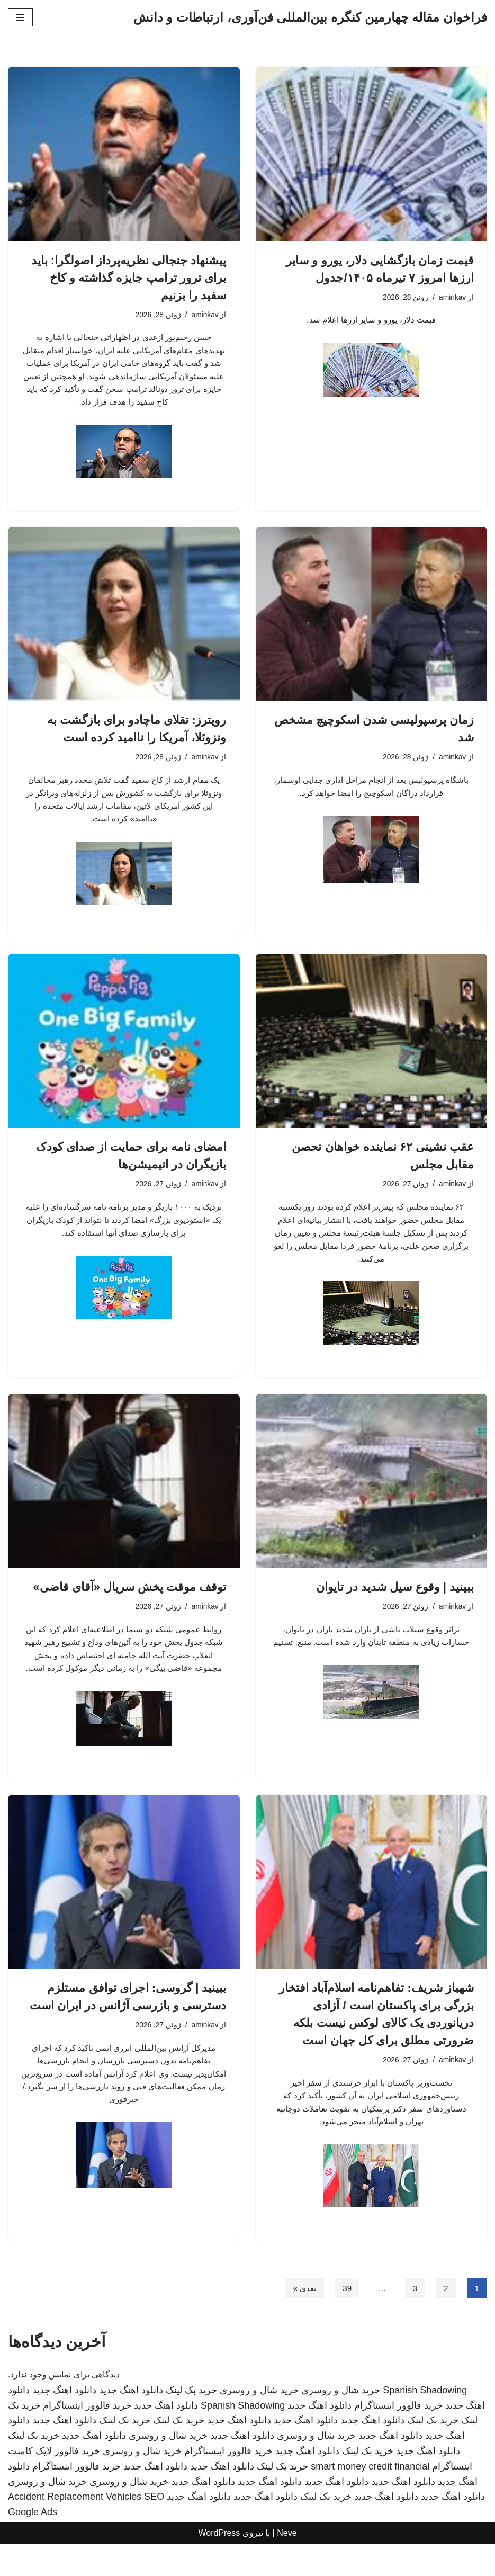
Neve (286, 2564)
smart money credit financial (370, 2498)
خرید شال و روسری (340, 2422)
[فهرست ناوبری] (20, 17)
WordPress (219, 2564)
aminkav (451, 297)
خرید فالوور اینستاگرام (398, 2437)
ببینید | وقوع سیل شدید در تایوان (395, 1598)
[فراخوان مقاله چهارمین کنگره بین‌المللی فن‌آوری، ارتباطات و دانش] (310, 17)
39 (345, 2319)
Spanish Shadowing (425, 2422)
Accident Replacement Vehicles (74, 2529)
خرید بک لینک (191, 2422)
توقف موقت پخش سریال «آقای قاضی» (129, 1598)
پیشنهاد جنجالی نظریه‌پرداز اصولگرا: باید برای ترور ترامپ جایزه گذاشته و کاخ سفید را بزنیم (129, 278)
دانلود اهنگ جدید (131, 2422)
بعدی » (302, 2319)
